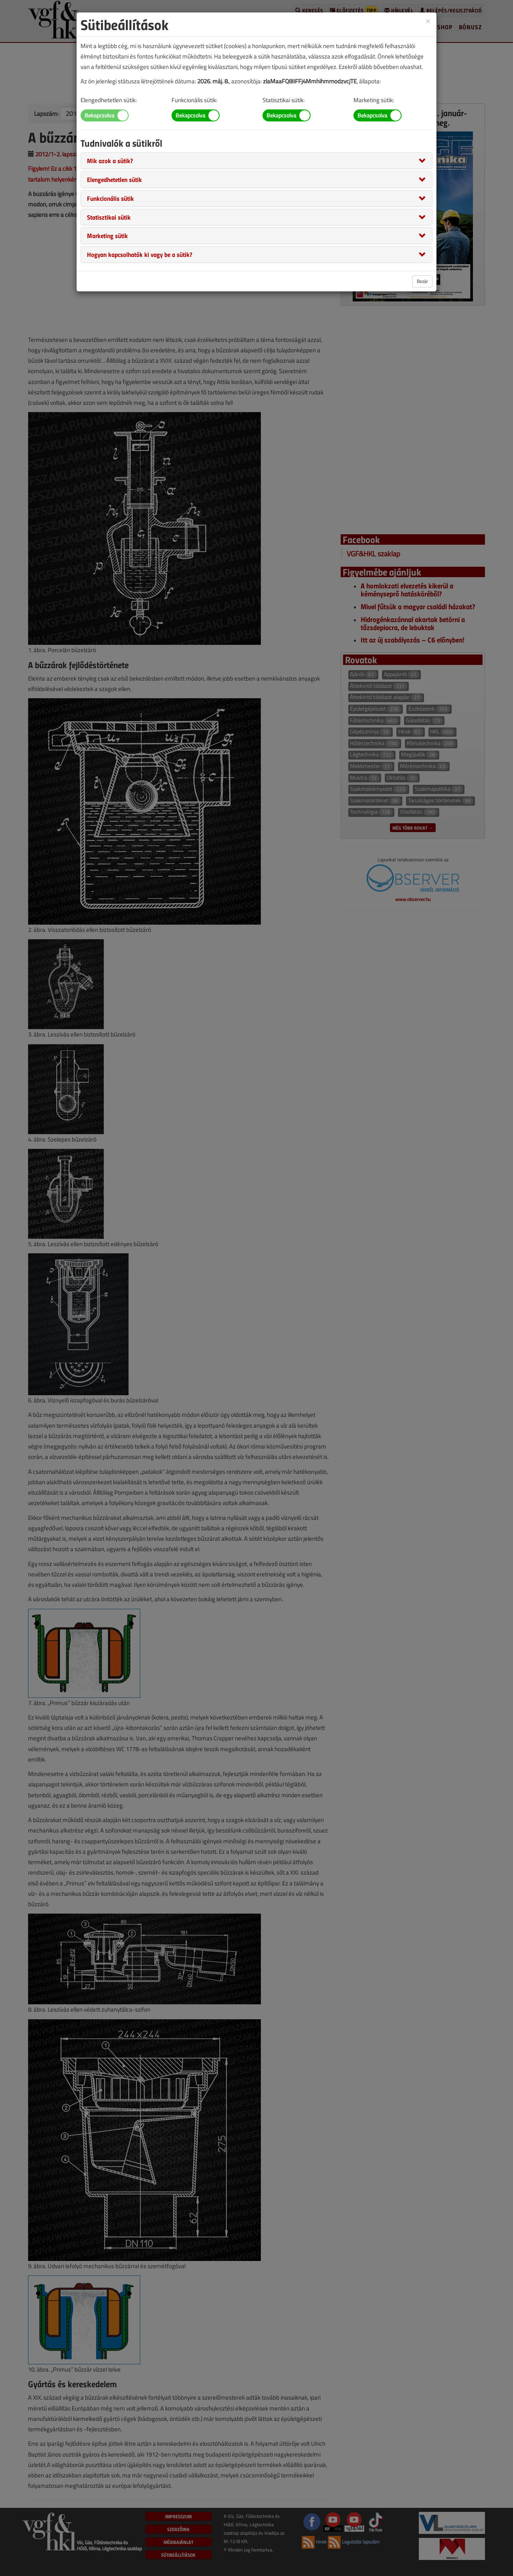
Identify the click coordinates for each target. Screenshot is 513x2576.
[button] (110, 160)
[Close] (428, 20)
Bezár (422, 281)
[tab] (256, 161)
